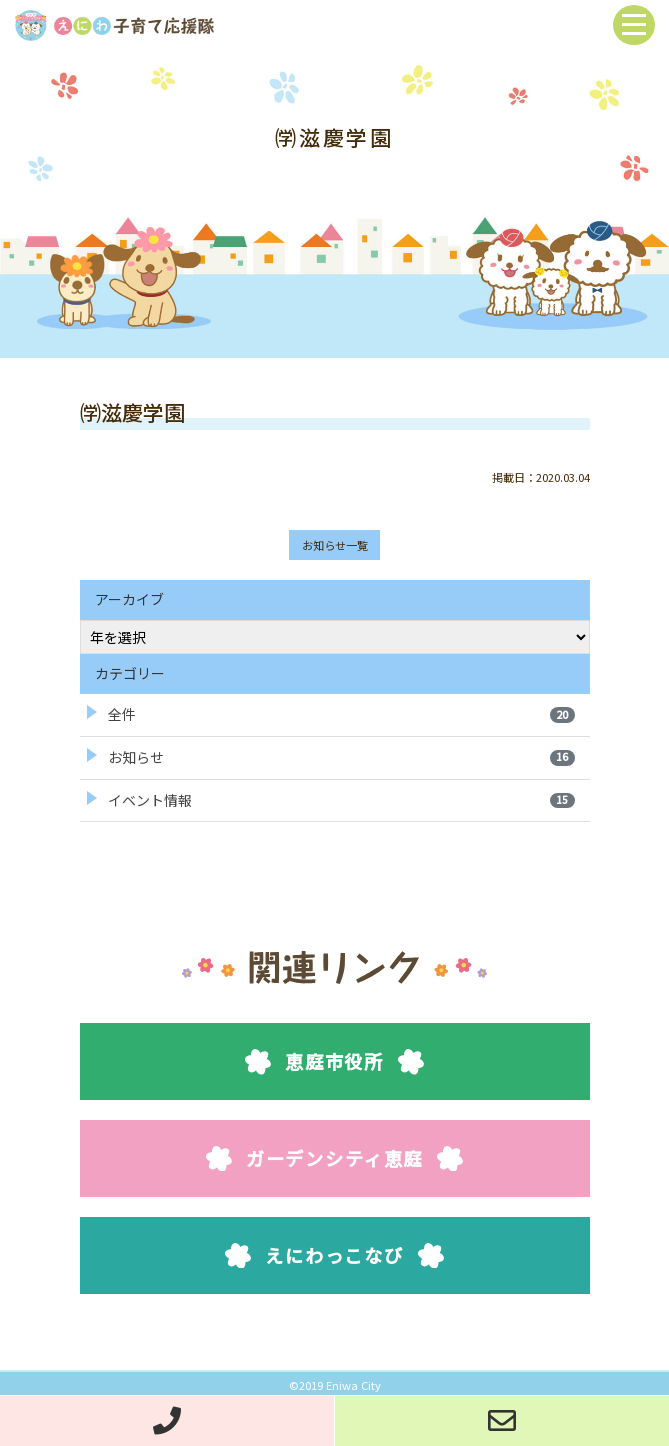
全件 (341, 714)
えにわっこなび (334, 1255)
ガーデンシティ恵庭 (334, 1158)
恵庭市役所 (334, 1061)
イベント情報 (341, 800)
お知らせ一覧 (335, 545)
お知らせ (341, 757)
